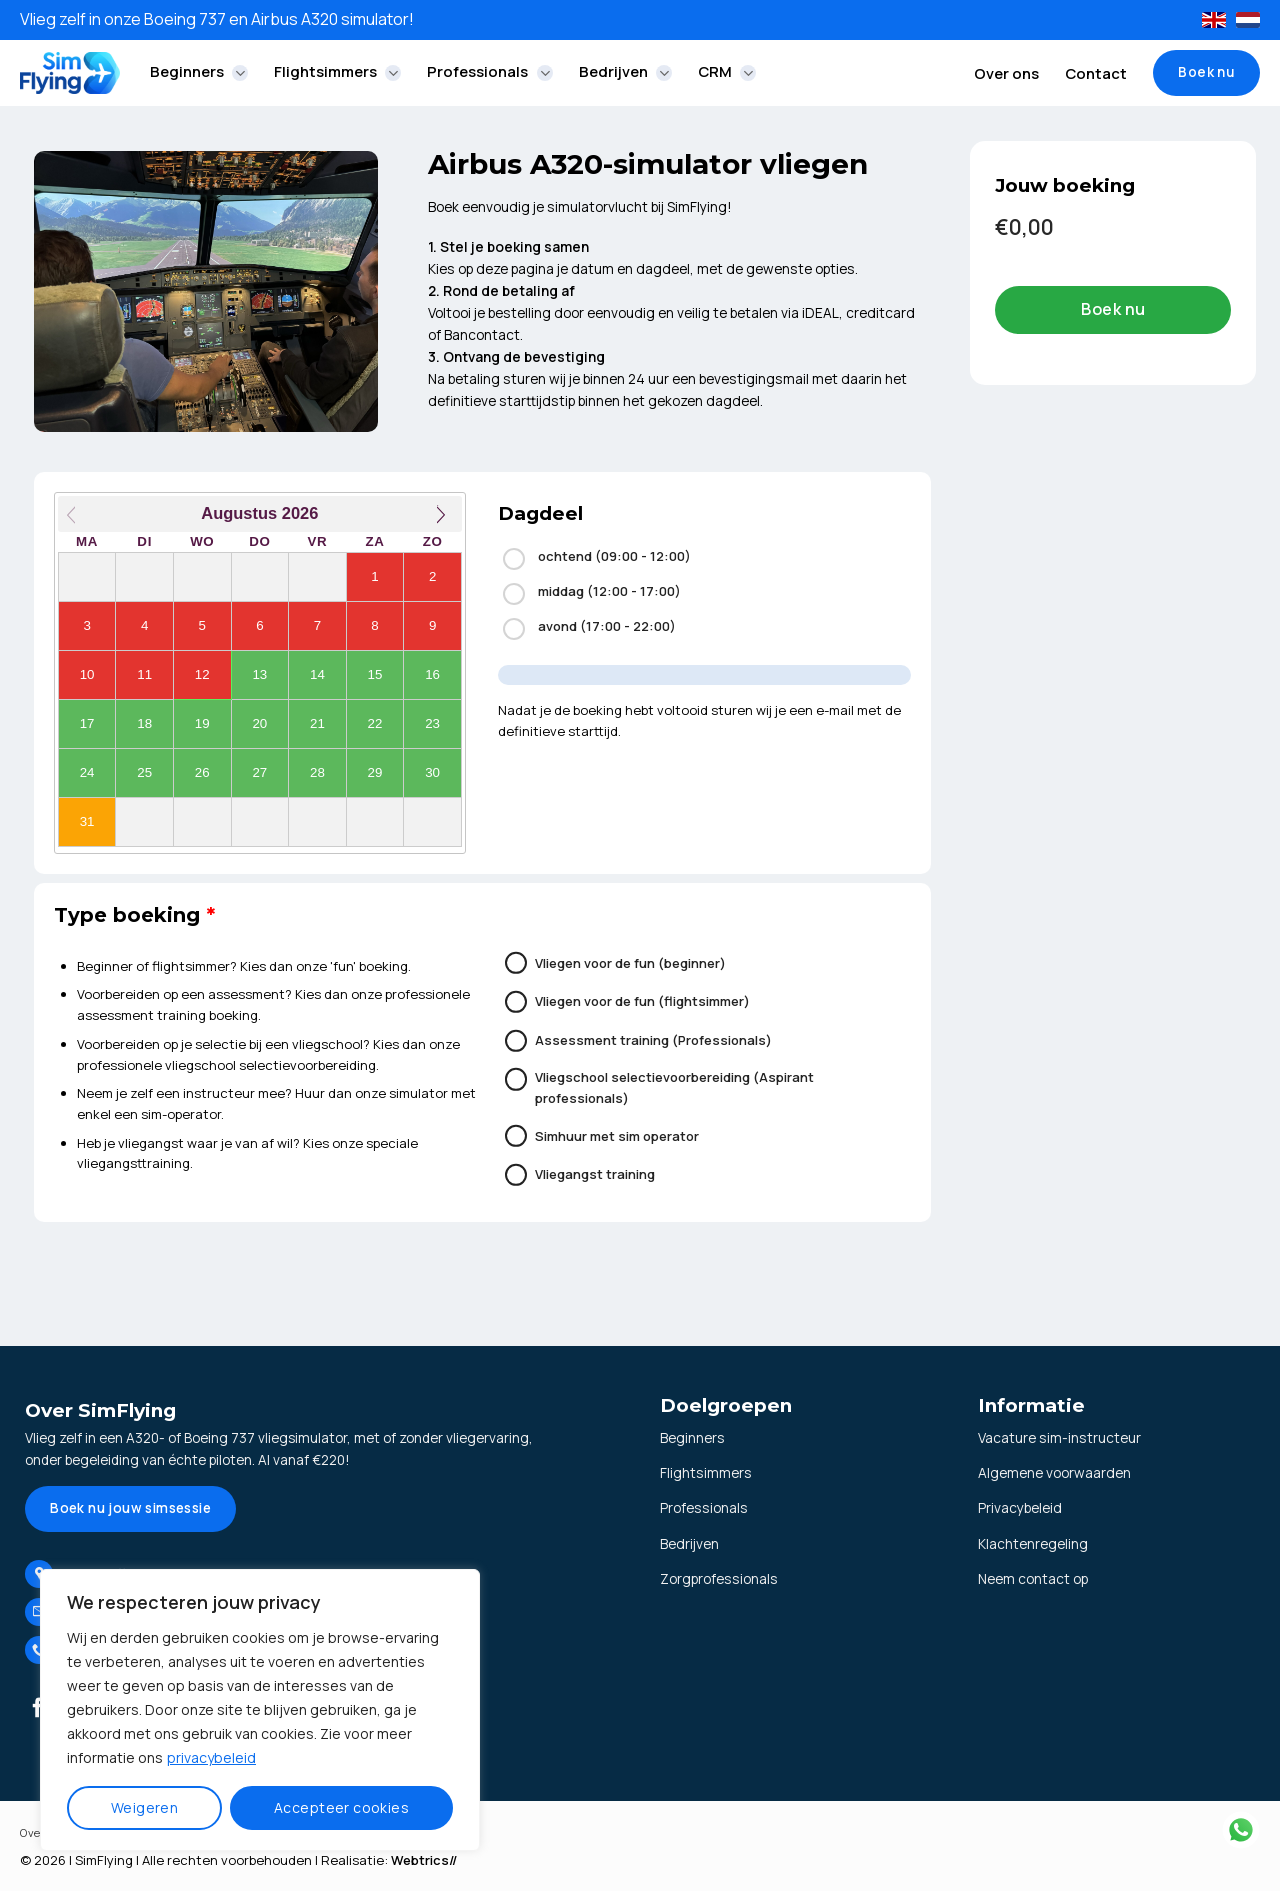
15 (375, 674)
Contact (1096, 73)
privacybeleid (211, 1757)
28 (317, 772)
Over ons (1006, 73)
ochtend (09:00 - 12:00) (597, 558)
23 (432, 723)
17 (87, 723)
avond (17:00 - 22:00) (589, 628)
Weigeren (144, 1807)
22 (375, 723)
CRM (727, 72)
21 (317, 723)
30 (432, 772)
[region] (260, 1710)
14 (317, 674)
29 (375, 772)
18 (144, 723)
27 (259, 772)
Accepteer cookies (341, 1807)
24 (87, 772)
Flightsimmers (337, 72)
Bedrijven (625, 72)
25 (144, 772)
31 (87, 821)
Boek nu (1113, 309)
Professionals (489, 72)
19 (202, 723)
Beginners (199, 72)
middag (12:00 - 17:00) (592, 593)
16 (432, 674)
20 (259, 723)
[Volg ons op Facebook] (38, 1710)
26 (202, 772)
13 (259, 674)
